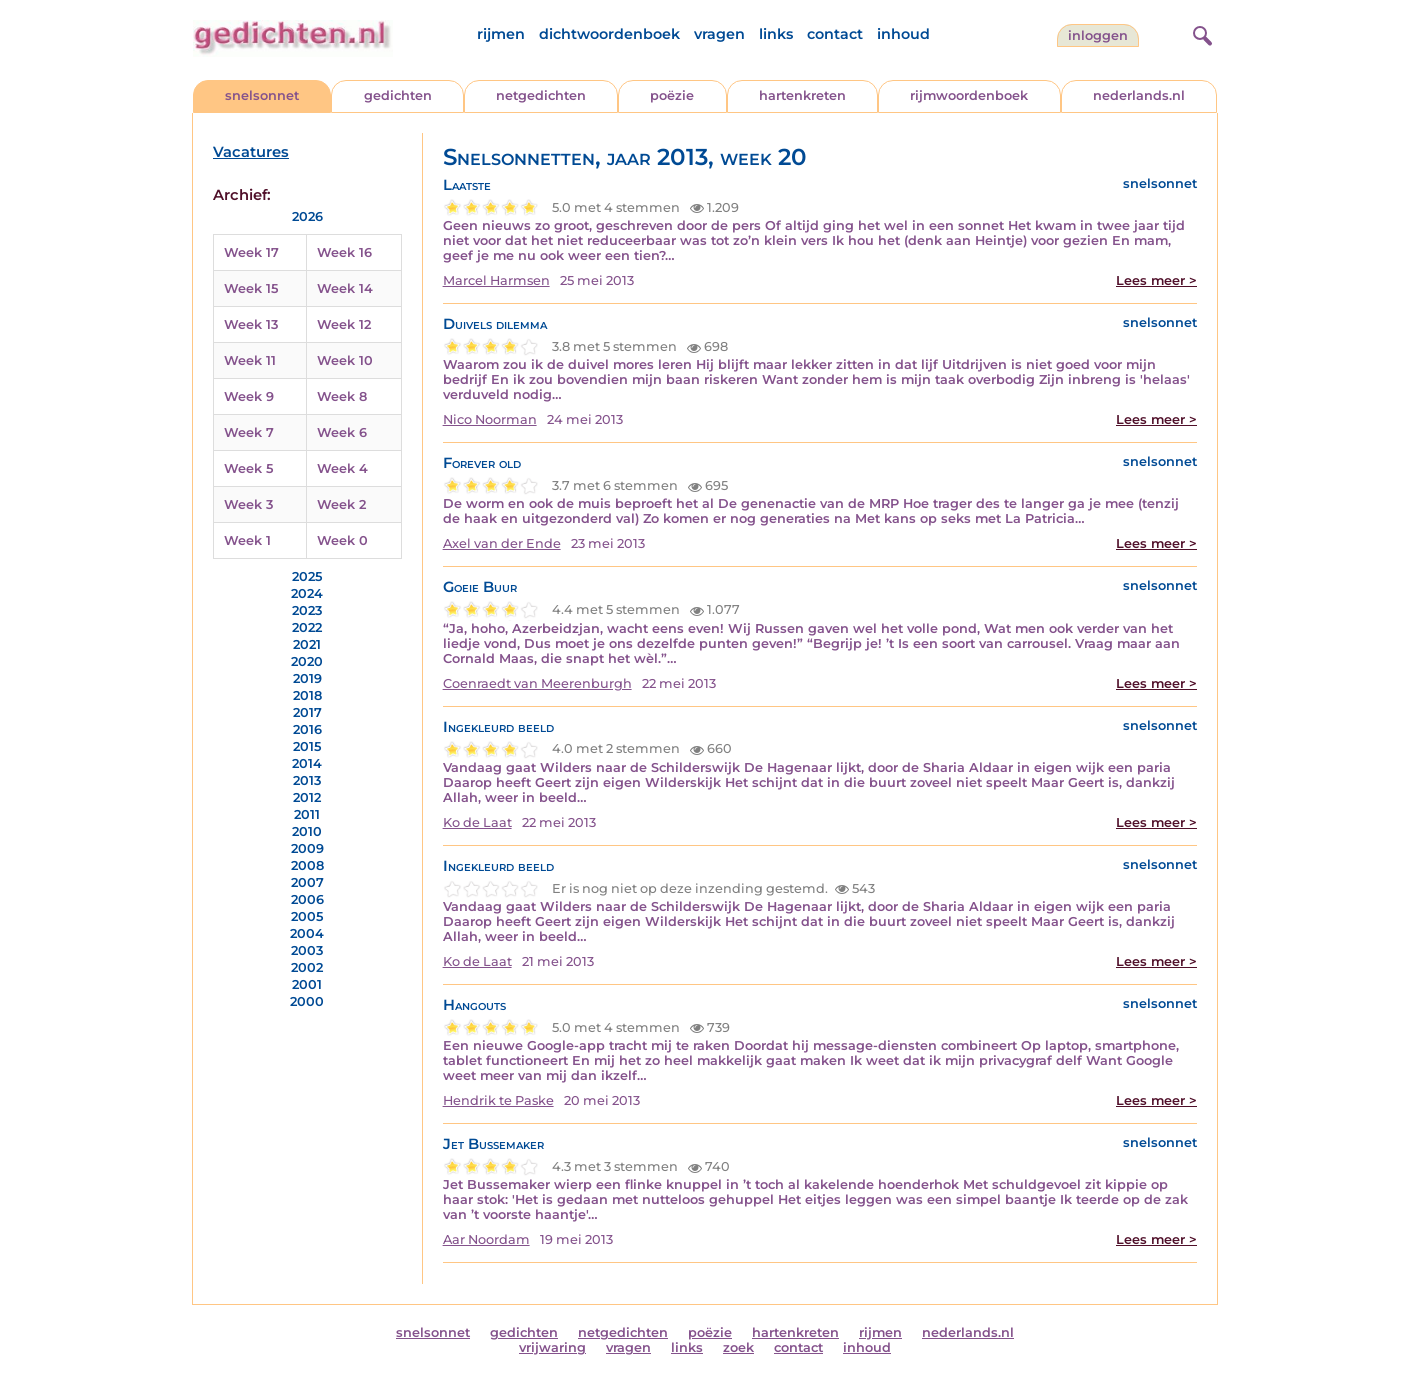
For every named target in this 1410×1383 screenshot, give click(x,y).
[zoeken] (1200, 33)
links (776, 34)
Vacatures (251, 152)
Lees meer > (1156, 280)
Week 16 (344, 252)
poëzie (672, 95)
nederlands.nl (1139, 95)
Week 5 (248, 468)
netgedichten (541, 95)
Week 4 (342, 468)
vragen (719, 34)
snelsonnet (262, 95)
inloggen (1098, 35)
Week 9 (249, 396)
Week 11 (250, 360)
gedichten (398, 95)
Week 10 (345, 360)
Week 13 (251, 324)
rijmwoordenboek (969, 95)
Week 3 (248, 504)
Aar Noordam (486, 1239)
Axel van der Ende (502, 543)
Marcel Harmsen (496, 280)
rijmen (501, 34)
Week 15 (251, 288)
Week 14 (345, 288)
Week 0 (342, 540)
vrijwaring (552, 1347)
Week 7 (249, 432)
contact (835, 34)
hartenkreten (802, 95)
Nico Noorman (490, 419)
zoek (738, 1347)
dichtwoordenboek (609, 34)
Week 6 (342, 432)
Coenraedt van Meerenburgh (537, 683)
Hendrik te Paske (498, 1100)
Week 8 (342, 396)
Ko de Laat (477, 822)
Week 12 (344, 324)
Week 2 (341, 504)
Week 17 (251, 252)
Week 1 (247, 540)
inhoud (903, 34)
